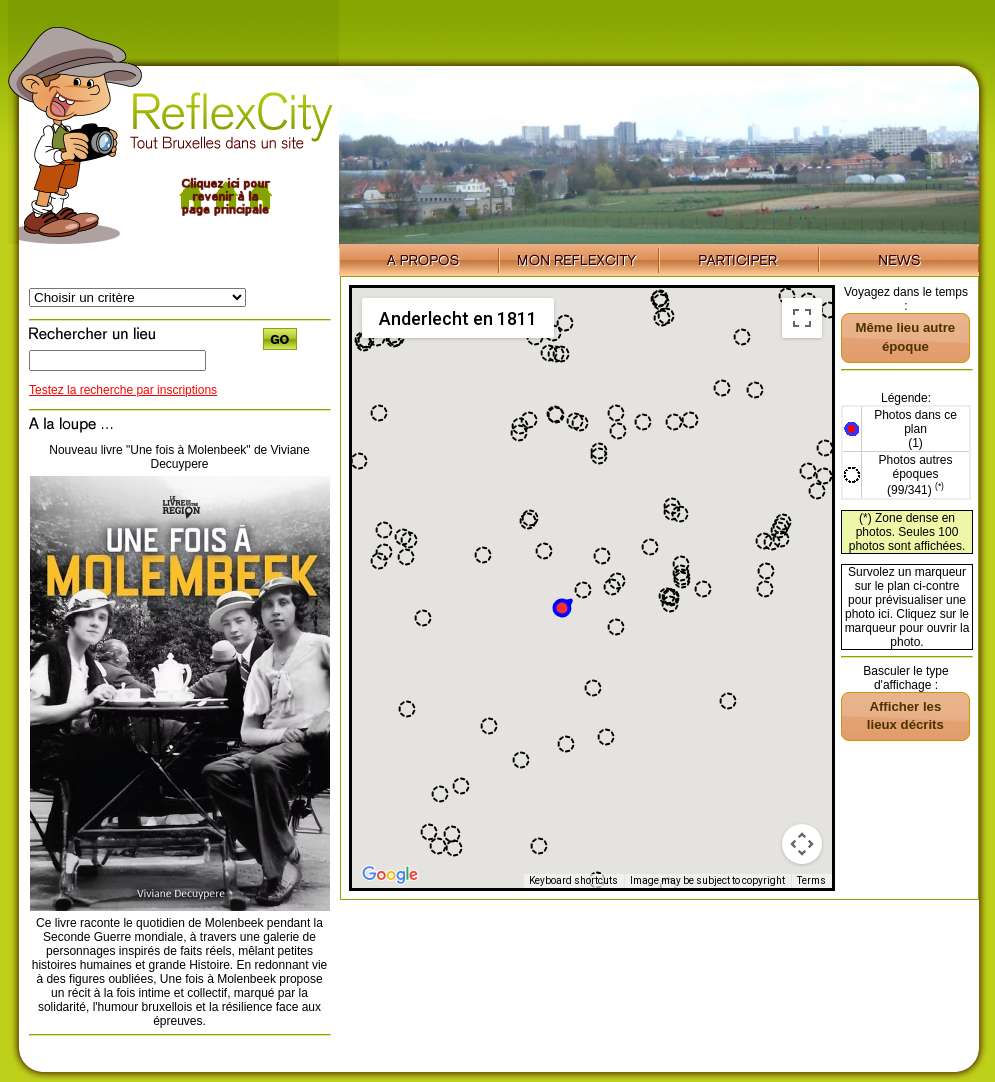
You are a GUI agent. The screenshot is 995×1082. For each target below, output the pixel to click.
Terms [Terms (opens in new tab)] (811, 880)
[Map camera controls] (802, 844)
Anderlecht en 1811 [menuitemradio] (458, 318)
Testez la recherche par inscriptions (123, 390)
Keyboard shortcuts (573, 880)
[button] (563, 607)
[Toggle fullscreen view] (802, 318)
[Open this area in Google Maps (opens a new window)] (390, 875)
